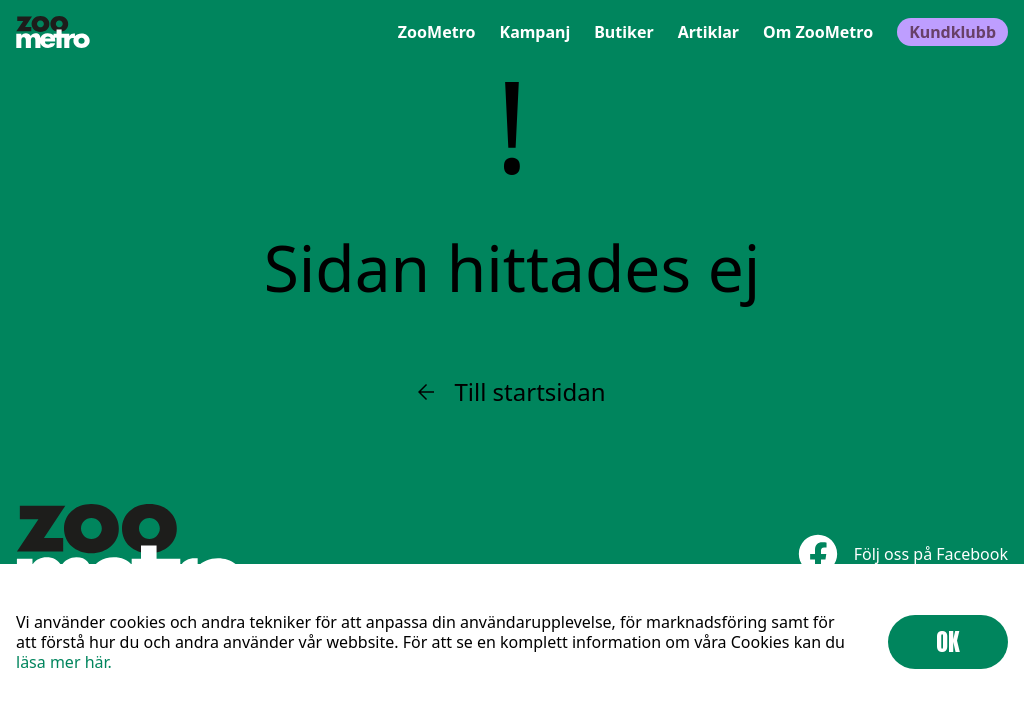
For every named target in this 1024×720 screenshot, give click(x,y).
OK (948, 642)
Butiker (623, 32)
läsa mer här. (64, 662)
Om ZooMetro (818, 32)
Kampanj (535, 32)
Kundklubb (952, 32)
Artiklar (708, 32)
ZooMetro (437, 32)
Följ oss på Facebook (903, 553)
